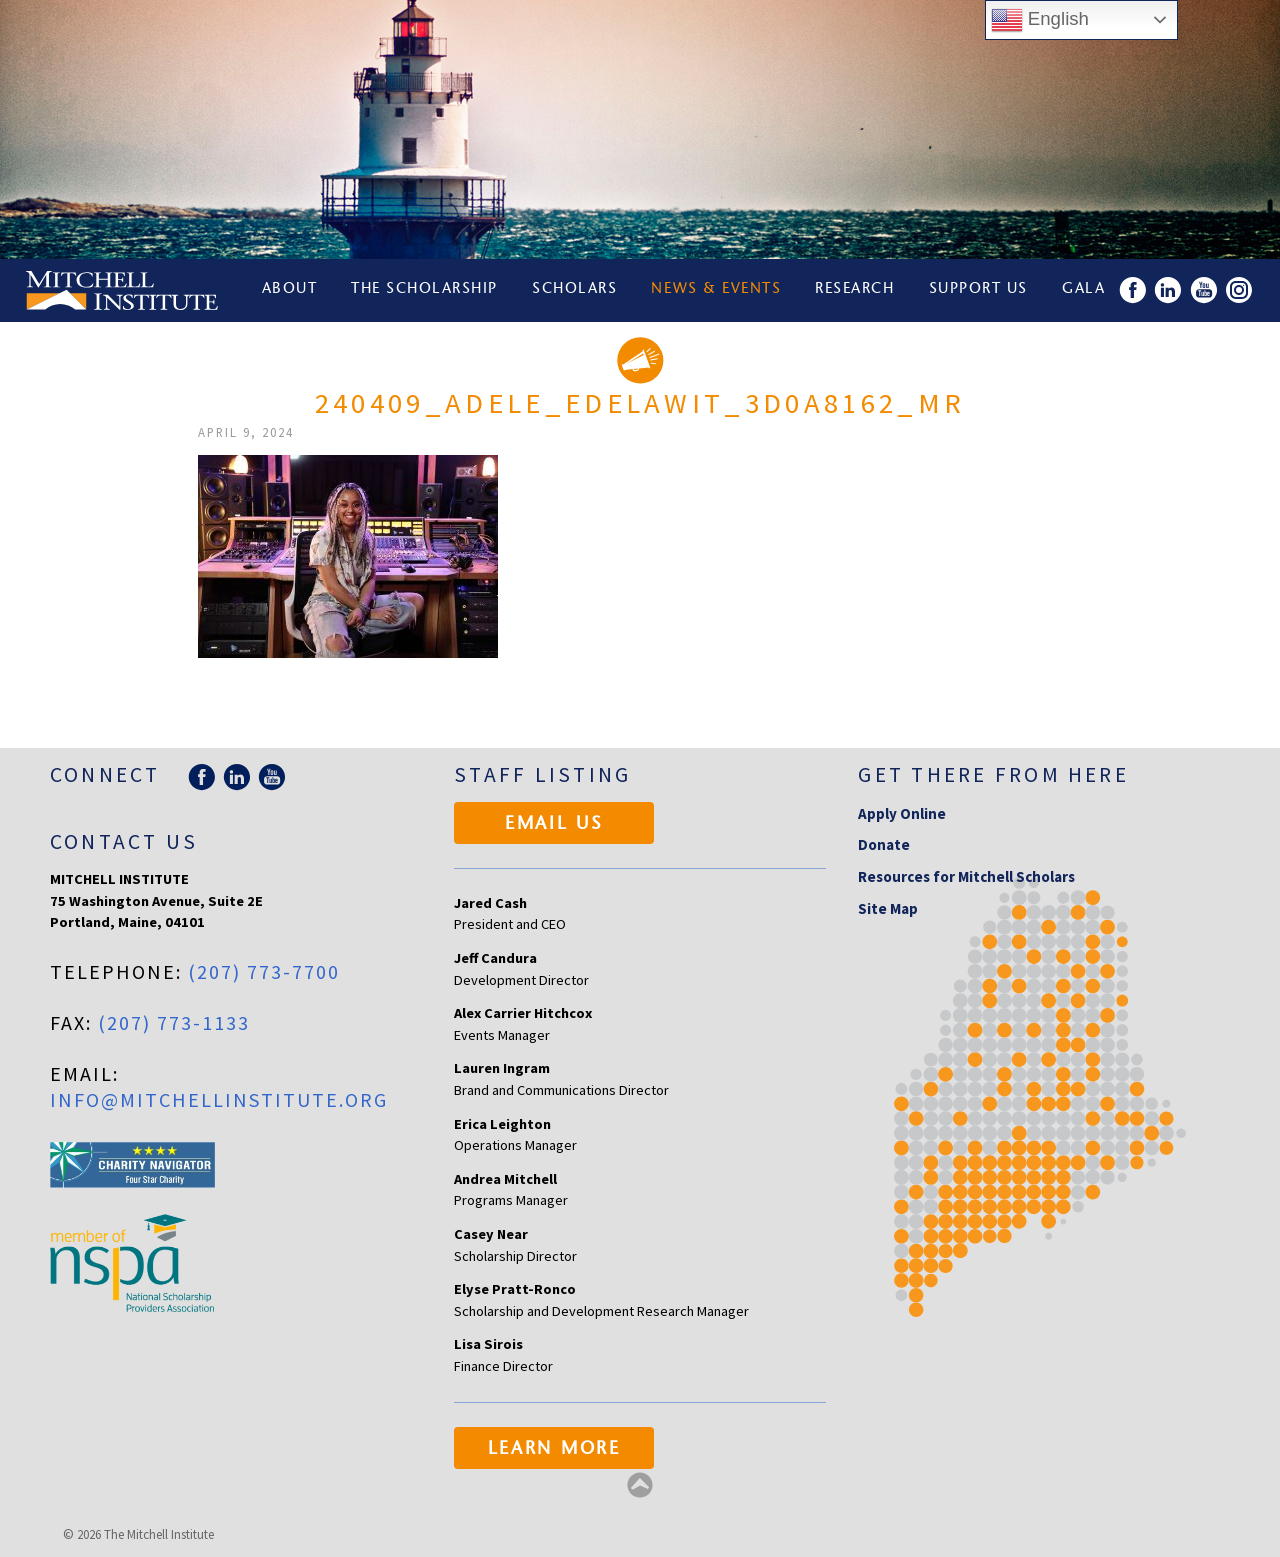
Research (855, 290)
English (1040, 20)
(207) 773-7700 (264, 971)
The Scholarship (425, 290)
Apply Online (902, 813)
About (290, 290)
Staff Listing (542, 774)
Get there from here (993, 774)
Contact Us (124, 841)
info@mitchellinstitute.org (219, 1099)
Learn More (554, 1450)
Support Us (979, 290)
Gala (1085, 290)
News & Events (717, 290)
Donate (884, 844)
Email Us (554, 825)
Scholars (575, 290)
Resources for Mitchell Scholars (966, 876)
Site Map (888, 908)
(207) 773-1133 (174, 1022)
